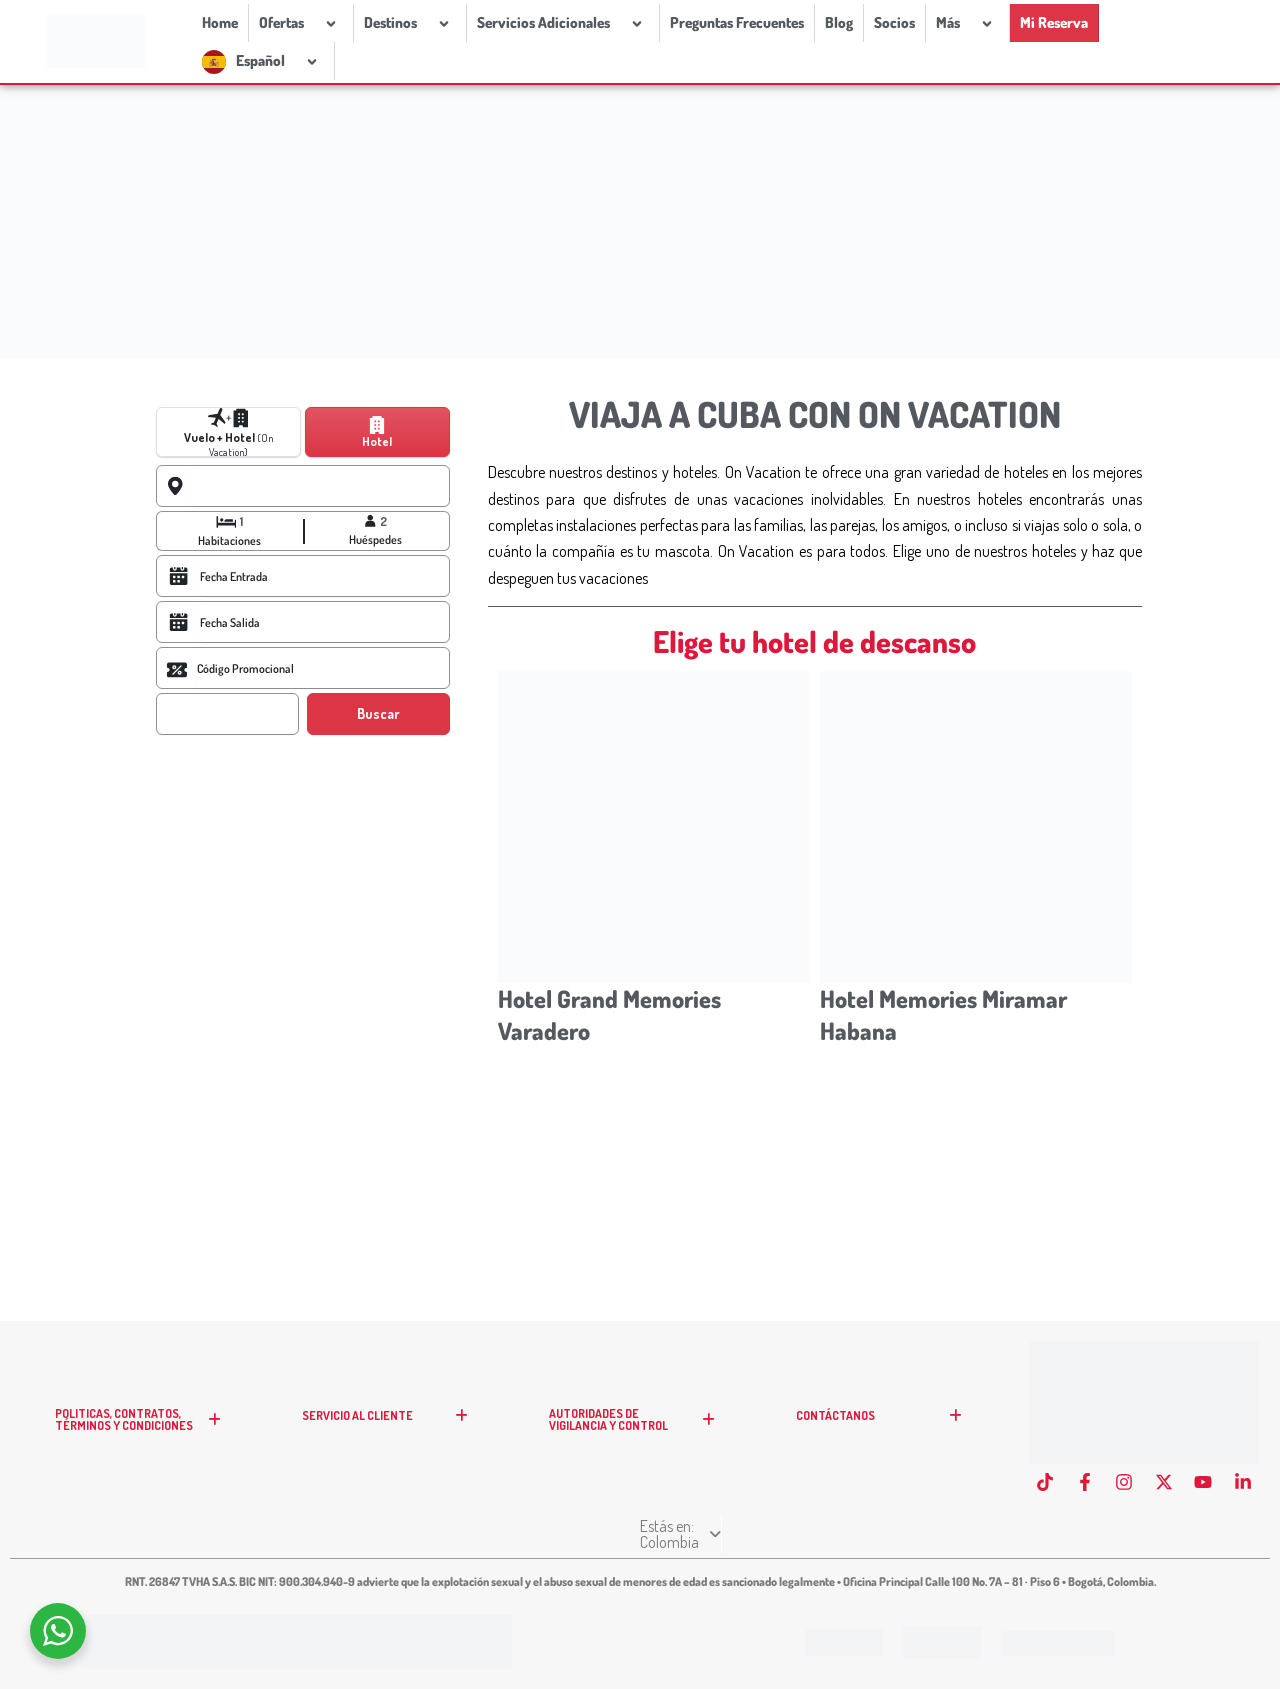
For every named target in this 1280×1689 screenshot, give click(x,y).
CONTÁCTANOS (885, 1432)
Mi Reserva (1054, 22)
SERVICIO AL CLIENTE (391, 1432)
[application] (312, 22)
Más (967, 22)
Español (280, 60)
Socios (894, 22)
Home (220, 22)
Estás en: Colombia (640, 1542)
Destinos (410, 22)
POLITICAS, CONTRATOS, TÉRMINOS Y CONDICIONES (144, 1436)
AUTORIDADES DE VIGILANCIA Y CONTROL (638, 1436)
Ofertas (301, 22)
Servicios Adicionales (563, 22)
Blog (839, 22)
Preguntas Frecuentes (737, 22)
